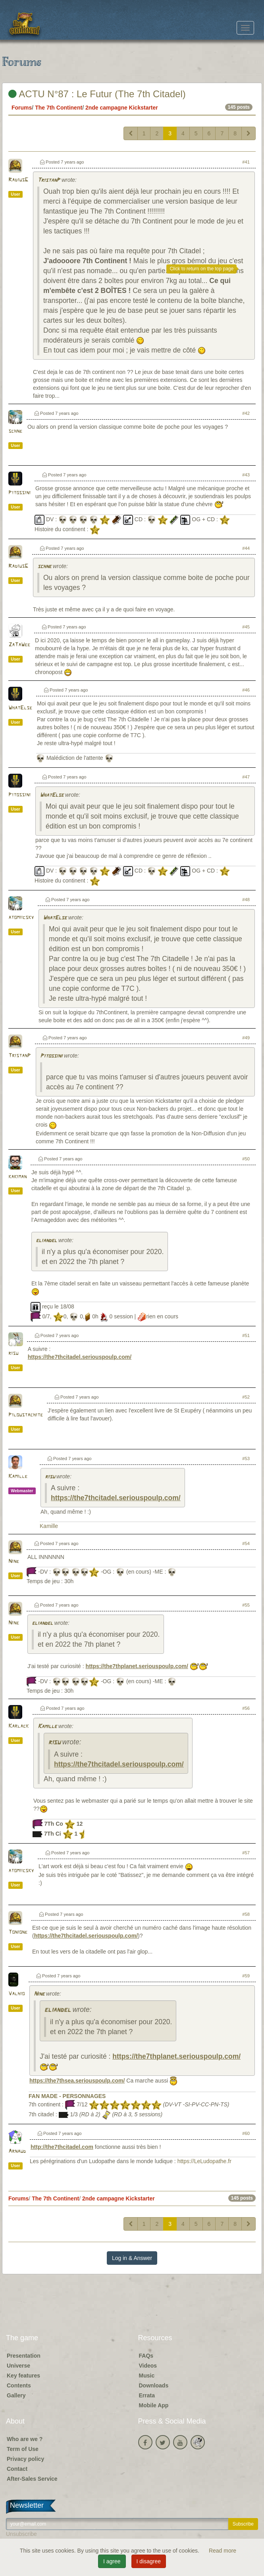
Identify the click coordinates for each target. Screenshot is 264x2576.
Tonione (17, 1932)
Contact (17, 2469)
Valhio (16, 1994)
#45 (246, 626)
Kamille (17, 1477)
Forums (22, 107)
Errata (147, 2395)
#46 (246, 690)
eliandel (46, 1241)
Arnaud (17, 2151)
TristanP (48, 180)
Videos (148, 2365)
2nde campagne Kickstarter (121, 107)
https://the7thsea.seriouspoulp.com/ (77, 2080)
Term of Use (23, 2449)
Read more (222, 2550)
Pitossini (19, 493)
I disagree (149, 2561)
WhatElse (20, 708)
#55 (246, 1605)
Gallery (16, 2395)
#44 (246, 548)
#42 (246, 413)
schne (15, 431)
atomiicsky (21, 918)
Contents (19, 2385)
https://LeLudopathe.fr (204, 2161)
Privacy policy (25, 2459)
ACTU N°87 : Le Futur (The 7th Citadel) (97, 94)
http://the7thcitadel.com (62, 2147)
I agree (112, 2561)
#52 (246, 1397)
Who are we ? (24, 2439)
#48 (246, 899)
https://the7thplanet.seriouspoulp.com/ (137, 1666)
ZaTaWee (19, 645)
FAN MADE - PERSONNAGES (67, 2096)
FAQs (146, 2356)
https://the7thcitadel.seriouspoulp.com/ (79, 1357)
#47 (246, 777)
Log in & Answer (132, 2258)
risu (13, 1353)
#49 (246, 1037)
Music (147, 2375)
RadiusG (18, 180)
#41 (246, 162)
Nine (13, 1561)
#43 (246, 474)
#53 (246, 1458)
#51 (246, 1335)
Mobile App (154, 2405)
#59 (246, 1975)
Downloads (154, 2385)
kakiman (17, 1177)
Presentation (23, 2356)
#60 (246, 2133)
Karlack (18, 1726)
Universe (18, 2365)
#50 (246, 1158)
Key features (23, 2375)
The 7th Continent (58, 107)
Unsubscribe (21, 2534)
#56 (246, 1708)
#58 (246, 1914)
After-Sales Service (32, 2479)
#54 (246, 1543)
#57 (246, 1852)
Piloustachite (25, 1415)
